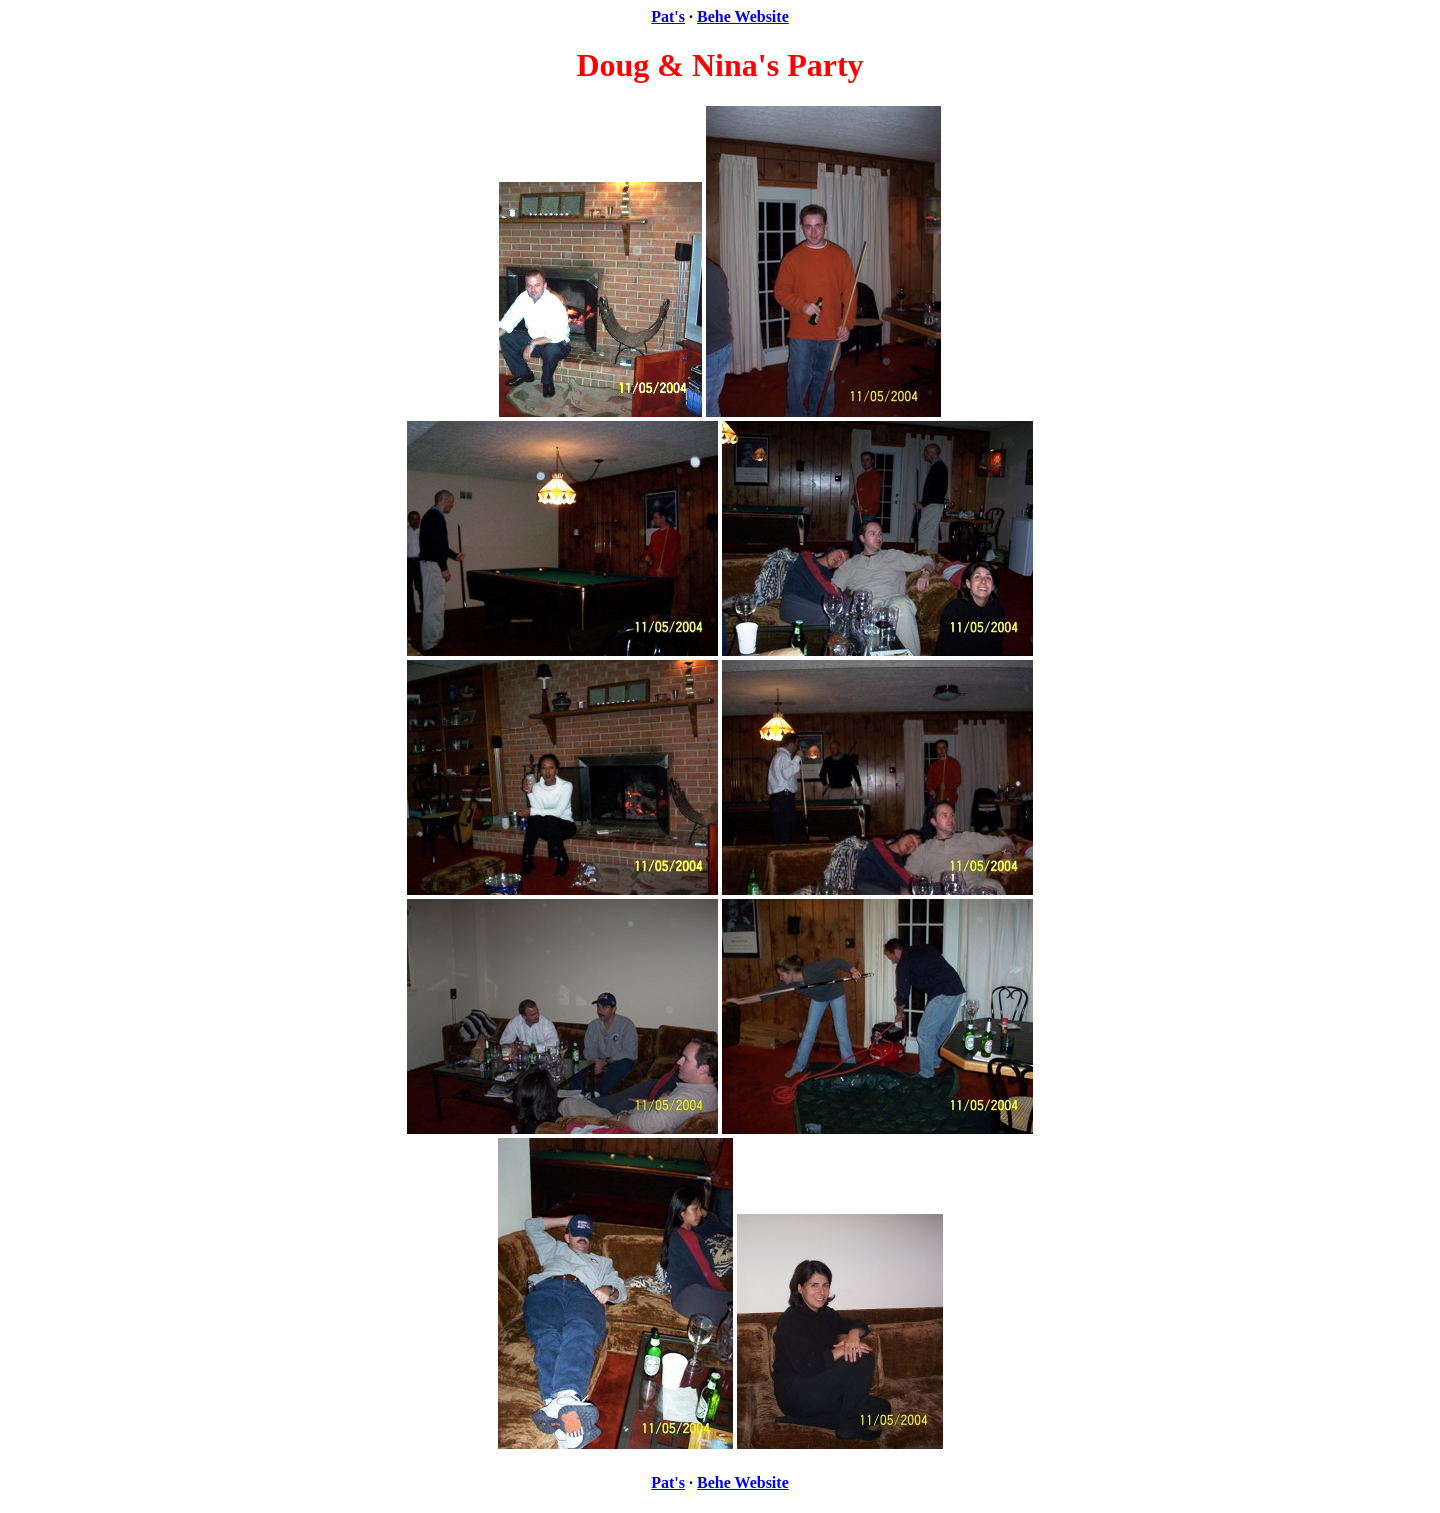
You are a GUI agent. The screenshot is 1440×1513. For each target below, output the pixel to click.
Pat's (668, 16)
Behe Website (743, 16)
